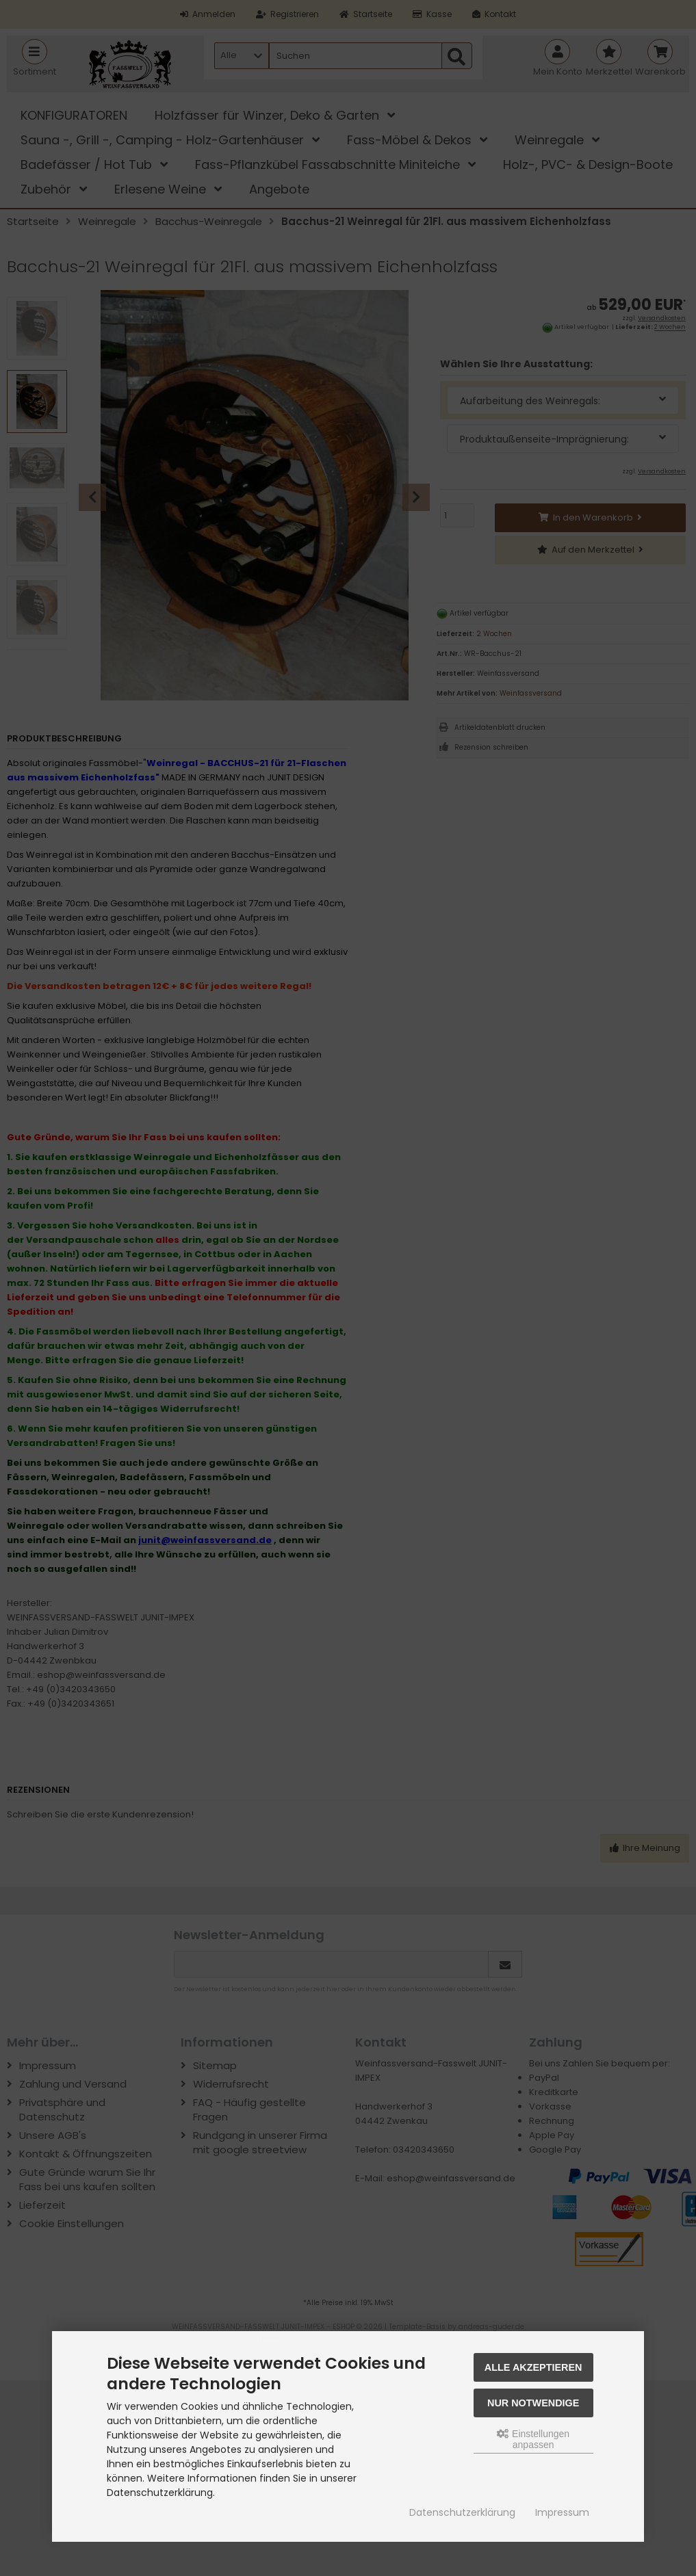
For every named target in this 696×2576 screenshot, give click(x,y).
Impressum (562, 2512)
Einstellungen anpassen (533, 2439)
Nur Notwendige (533, 2402)
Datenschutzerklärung (462, 2512)
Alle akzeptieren (533, 2367)
